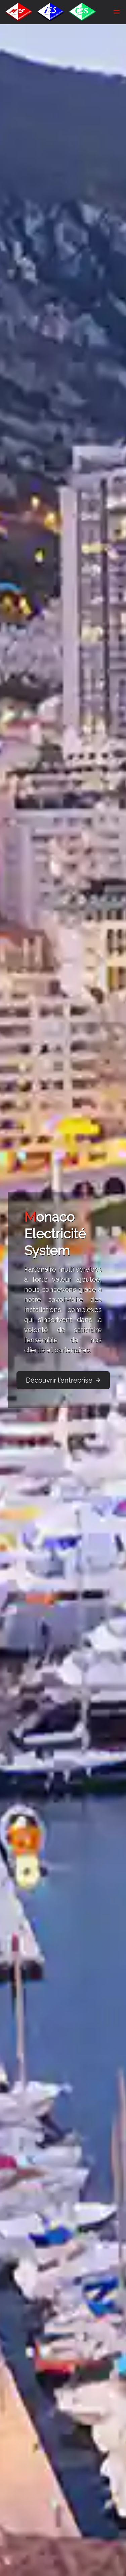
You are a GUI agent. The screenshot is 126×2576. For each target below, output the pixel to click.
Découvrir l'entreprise (64, 1380)
